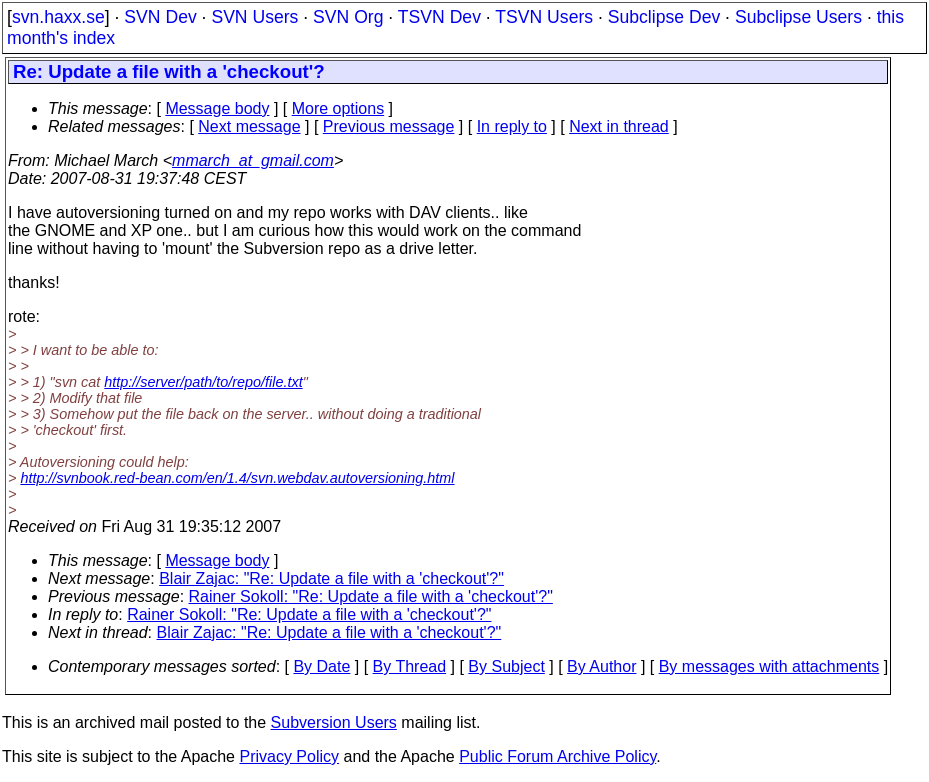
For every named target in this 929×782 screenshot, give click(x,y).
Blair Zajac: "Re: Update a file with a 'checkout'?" (331, 578)
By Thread (410, 666)
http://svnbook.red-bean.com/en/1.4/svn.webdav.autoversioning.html (237, 478)
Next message (249, 126)
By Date (321, 666)
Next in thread (619, 126)
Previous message (389, 126)
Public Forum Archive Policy (557, 756)
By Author (601, 666)
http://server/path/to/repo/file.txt (203, 382)
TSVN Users (544, 17)
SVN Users (254, 17)
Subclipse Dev (664, 17)
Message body (217, 108)
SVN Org (348, 17)
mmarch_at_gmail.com (253, 160)
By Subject (506, 666)
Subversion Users (334, 722)
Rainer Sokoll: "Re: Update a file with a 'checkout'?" (371, 596)
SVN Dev (160, 17)
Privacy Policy (289, 756)
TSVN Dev (439, 17)
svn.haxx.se (58, 17)
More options (338, 108)
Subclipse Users (798, 17)
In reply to (512, 126)
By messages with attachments (769, 666)
